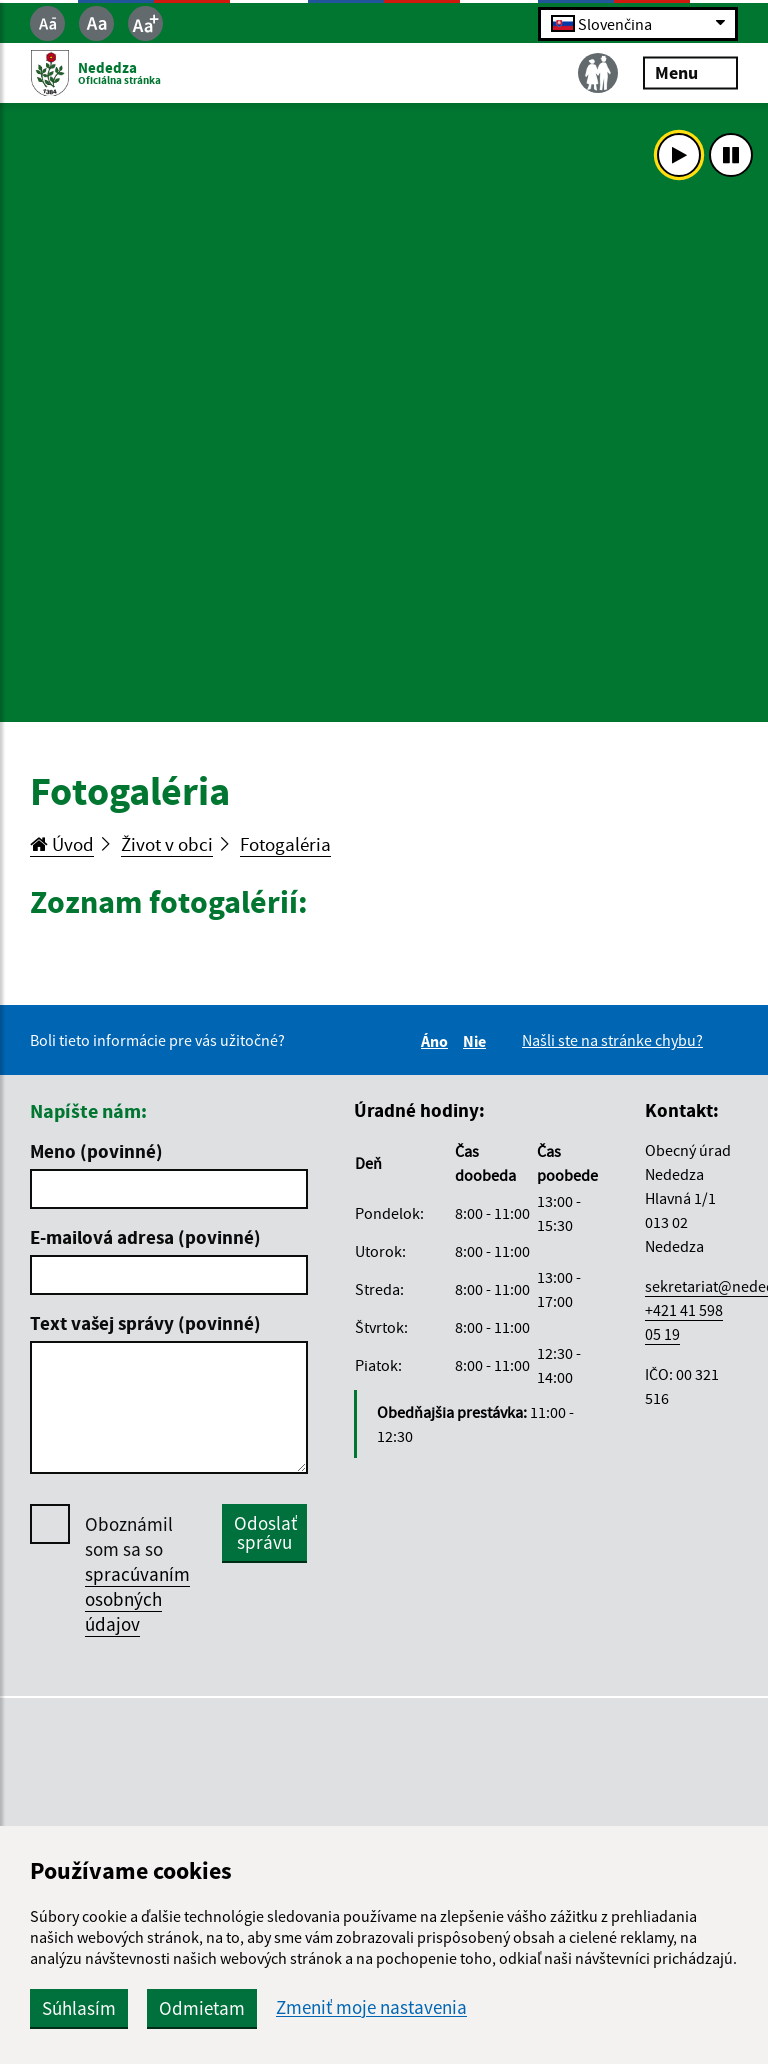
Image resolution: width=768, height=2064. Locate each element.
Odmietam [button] (202, 2008)
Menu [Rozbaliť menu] (690, 72)
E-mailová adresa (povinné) (145, 1237)
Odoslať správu (265, 1532)
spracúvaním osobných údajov (137, 1599)
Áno (437, 1041)
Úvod (62, 844)
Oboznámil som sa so (137, 1574)
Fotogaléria (285, 844)
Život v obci (167, 844)
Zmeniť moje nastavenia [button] (371, 2007)
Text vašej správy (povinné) (145, 1323)
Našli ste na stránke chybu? (612, 1040)
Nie (477, 1041)
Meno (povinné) (96, 1151)
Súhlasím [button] (79, 2008)
